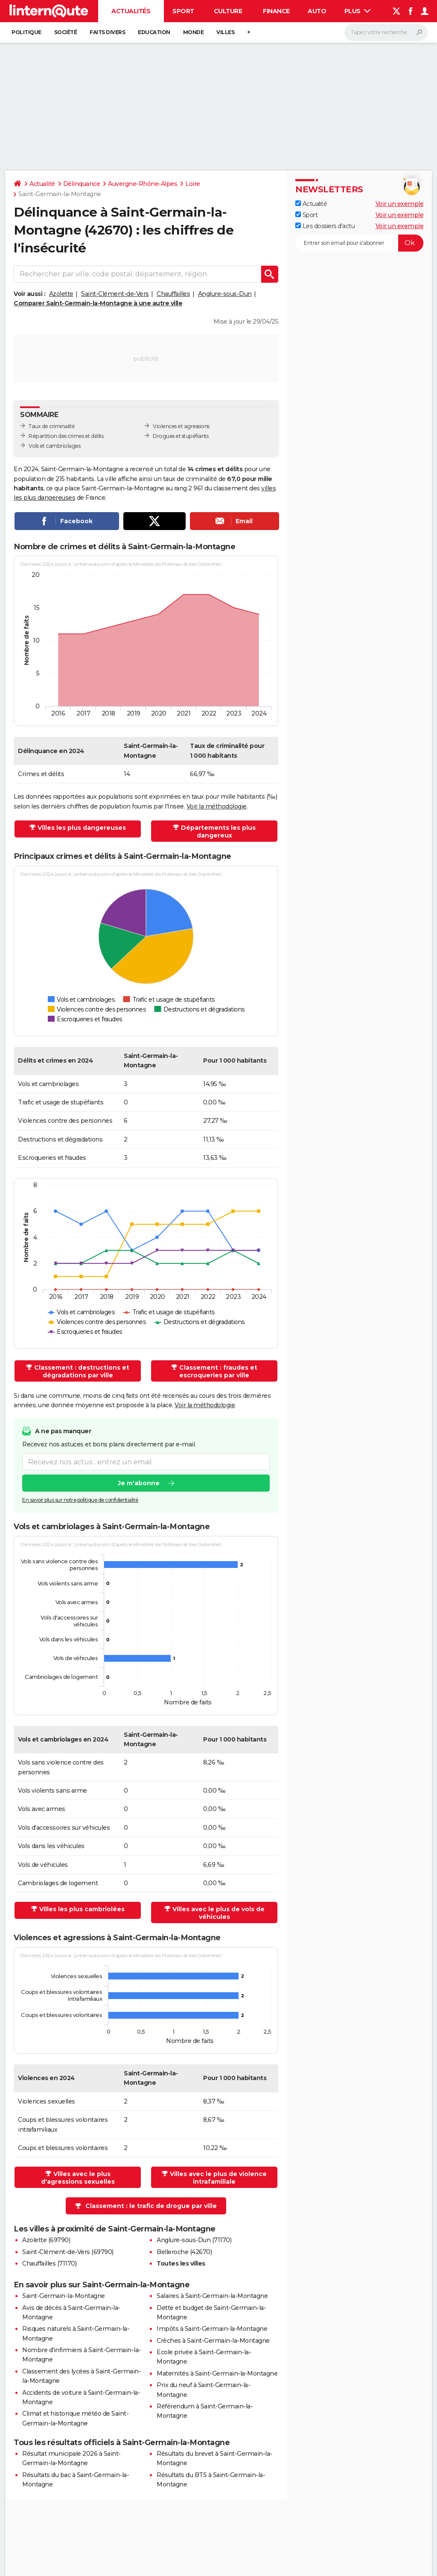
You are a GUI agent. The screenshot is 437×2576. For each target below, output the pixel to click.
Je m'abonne (139, 1483)
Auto (317, 11)
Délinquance (81, 184)
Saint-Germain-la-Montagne (63, 2296)
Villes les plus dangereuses (82, 828)
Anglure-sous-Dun (225, 294)
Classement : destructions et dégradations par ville (81, 1371)
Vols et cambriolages (54, 446)
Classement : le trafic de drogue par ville (151, 2206)
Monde (193, 32)
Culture (228, 11)
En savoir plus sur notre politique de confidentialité (80, 1500)
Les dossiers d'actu (325, 226)
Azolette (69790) (46, 2240)
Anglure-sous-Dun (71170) (194, 2240)
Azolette (61, 294)
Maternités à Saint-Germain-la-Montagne (217, 2373)
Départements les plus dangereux (218, 831)
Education (154, 32)
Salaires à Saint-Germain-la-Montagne (212, 2296)
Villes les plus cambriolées (82, 1909)
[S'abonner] (359, 243)
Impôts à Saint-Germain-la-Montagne (212, 2329)
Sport (183, 11)
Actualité (42, 184)
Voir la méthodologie (216, 806)
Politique (26, 32)
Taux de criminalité (52, 426)
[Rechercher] (386, 32)
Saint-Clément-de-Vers (115, 294)
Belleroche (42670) (184, 2252)
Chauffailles (173, 294)
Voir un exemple (400, 204)
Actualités (130, 11)
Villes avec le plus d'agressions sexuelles (78, 2177)
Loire (192, 184)
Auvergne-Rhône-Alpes (142, 184)
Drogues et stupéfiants (180, 436)
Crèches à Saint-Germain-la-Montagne (213, 2340)
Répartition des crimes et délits (66, 436)
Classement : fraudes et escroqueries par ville (218, 1371)
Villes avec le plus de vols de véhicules (218, 1913)
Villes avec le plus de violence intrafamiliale (218, 2177)
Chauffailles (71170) (49, 2263)
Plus (357, 11)
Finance (276, 11)
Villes (225, 32)
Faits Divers (107, 32)
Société (65, 32)
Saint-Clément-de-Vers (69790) (68, 2252)
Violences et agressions (181, 426)
